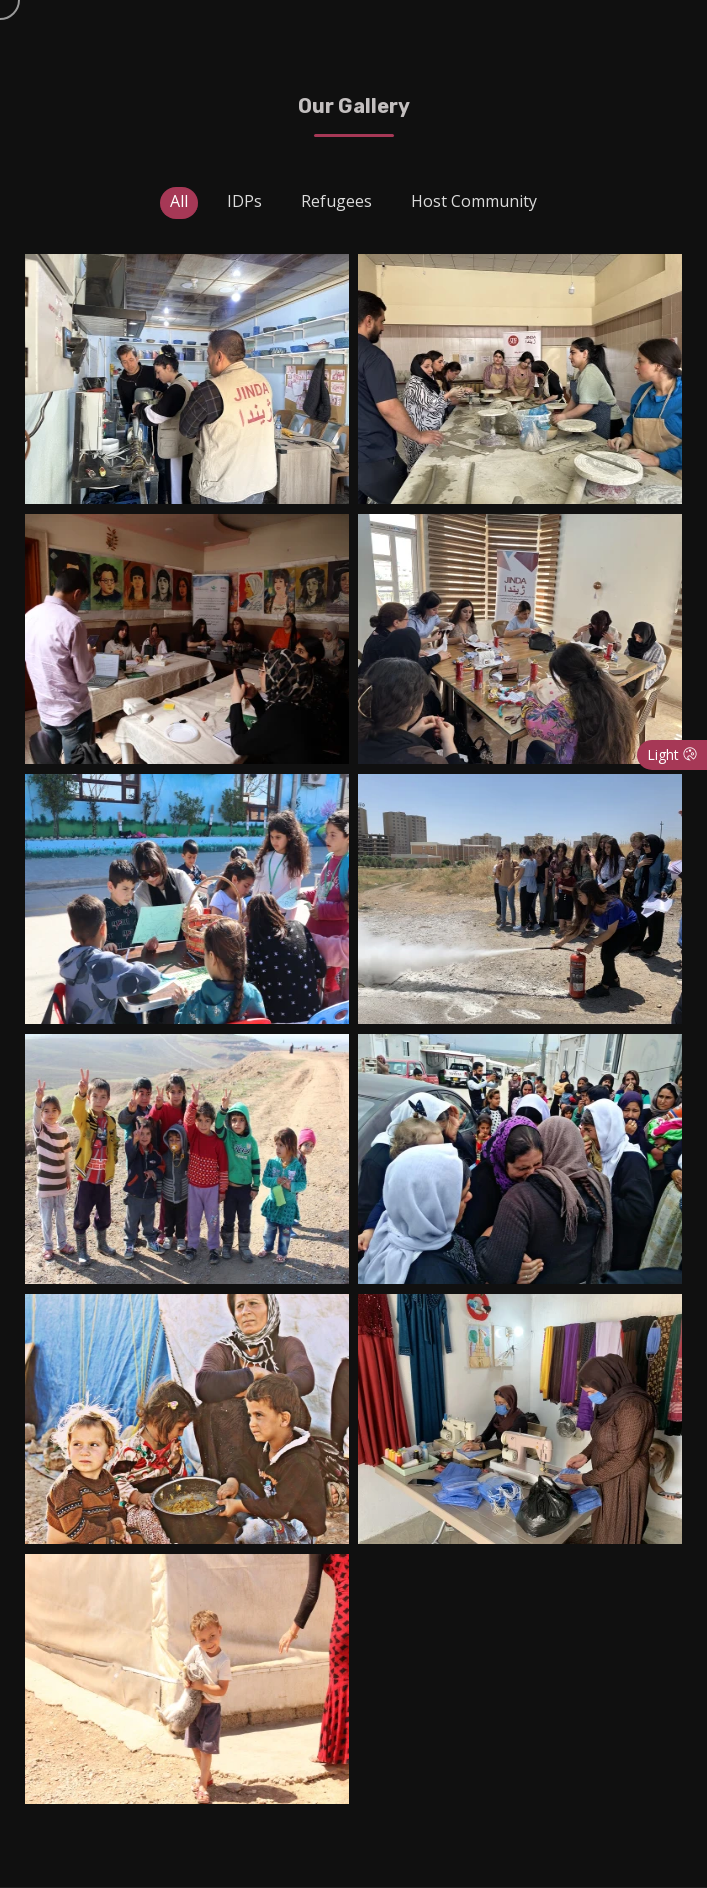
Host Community (474, 201)
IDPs (244, 201)
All (179, 201)
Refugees (336, 201)
